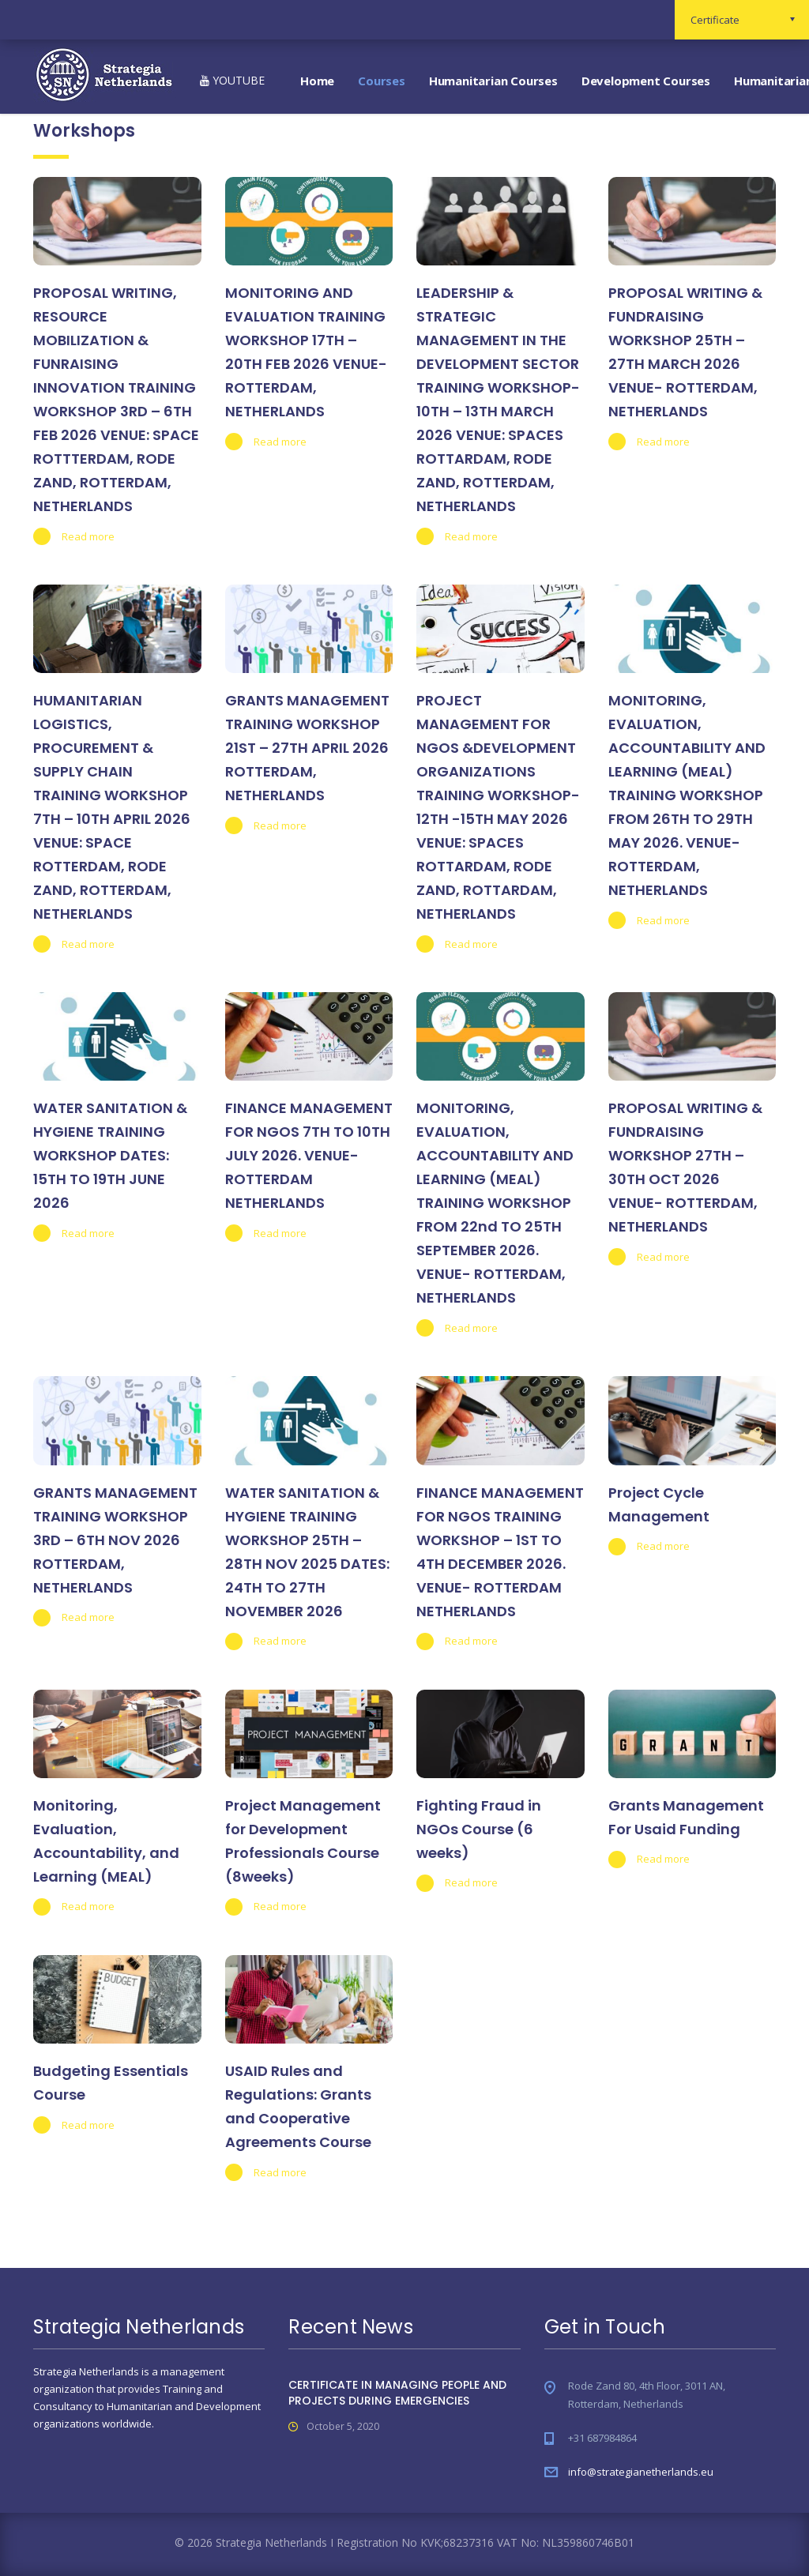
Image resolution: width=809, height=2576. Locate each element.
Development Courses (645, 80)
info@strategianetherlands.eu (640, 2472)
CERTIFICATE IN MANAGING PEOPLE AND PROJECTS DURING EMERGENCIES (397, 2393)
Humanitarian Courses (493, 80)
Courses (381, 80)
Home (317, 80)
